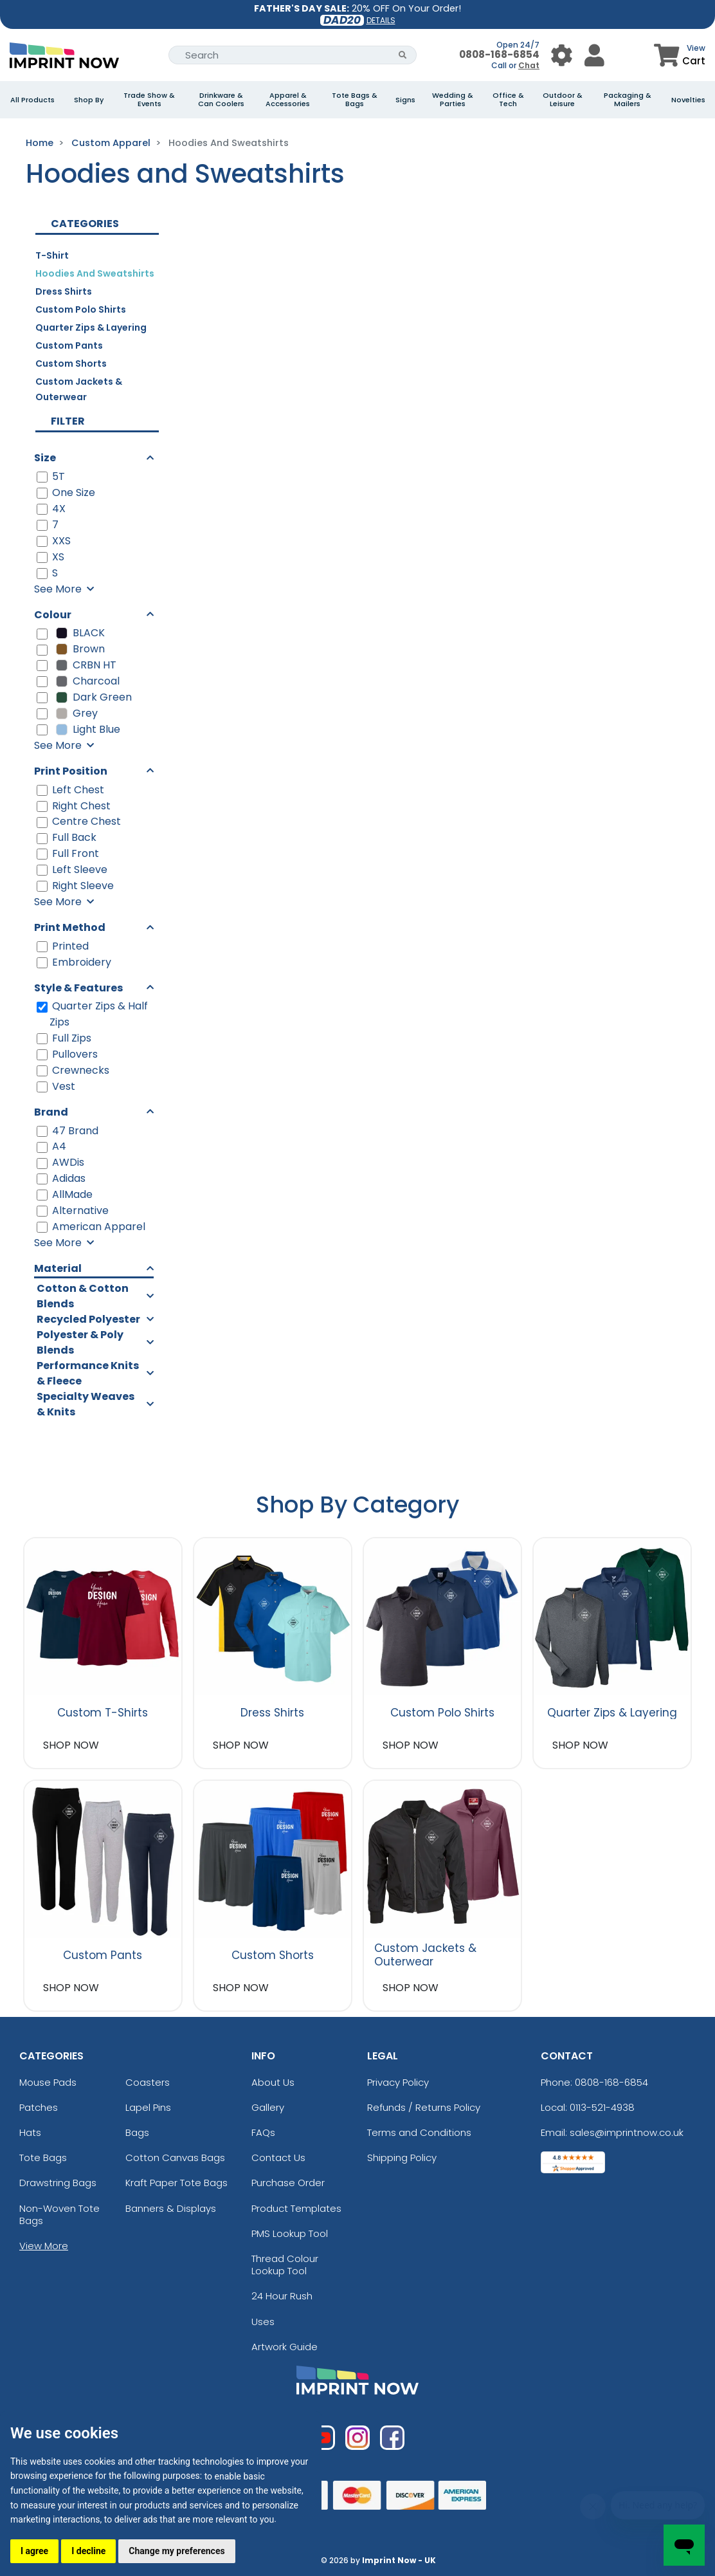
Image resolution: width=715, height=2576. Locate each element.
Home (39, 142)
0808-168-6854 (499, 54)
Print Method (69, 927)
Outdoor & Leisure (563, 99)
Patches (38, 2107)
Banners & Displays (170, 2208)
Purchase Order (288, 2182)
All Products (32, 100)
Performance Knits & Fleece (88, 1373)
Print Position (70, 771)
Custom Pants (69, 345)
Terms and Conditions (419, 2132)
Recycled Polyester (88, 1319)
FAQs (263, 2132)
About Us (272, 2082)
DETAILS (381, 20)
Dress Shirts (63, 291)
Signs (405, 100)
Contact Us (278, 2157)
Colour (52, 614)
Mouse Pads (48, 2082)
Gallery (267, 2107)
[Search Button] (403, 55)
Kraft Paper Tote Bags (176, 2182)
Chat (528, 65)
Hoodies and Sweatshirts (94, 273)
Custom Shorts (71, 363)
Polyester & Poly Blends (80, 1342)
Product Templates (296, 2208)
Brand (51, 1112)
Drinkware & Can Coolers (221, 99)
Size (45, 457)
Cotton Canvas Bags (175, 2157)
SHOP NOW (71, 1745)
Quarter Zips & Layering (91, 327)
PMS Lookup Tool (289, 2233)
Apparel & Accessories (288, 99)
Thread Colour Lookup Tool (284, 2264)
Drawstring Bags (57, 2182)
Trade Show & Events (149, 99)
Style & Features (78, 987)
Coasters (147, 2082)
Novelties (688, 100)
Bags (137, 2132)
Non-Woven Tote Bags (59, 2214)
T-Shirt (52, 255)
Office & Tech (508, 99)
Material (58, 1268)
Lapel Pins (148, 2107)
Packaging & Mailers (627, 99)
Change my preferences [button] (176, 2551)
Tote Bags (43, 2157)
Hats (30, 2132)
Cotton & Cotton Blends (83, 1296)
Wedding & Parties (452, 99)
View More (43, 2245)
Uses (263, 2321)
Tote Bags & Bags (354, 99)
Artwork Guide (284, 2346)
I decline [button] (88, 2551)
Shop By (89, 100)
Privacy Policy (398, 2082)
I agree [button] (34, 2551)
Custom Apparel (110, 142)
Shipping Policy (402, 2157)
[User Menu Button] (562, 55)
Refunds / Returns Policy (423, 2107)
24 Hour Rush (281, 2296)
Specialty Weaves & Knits (85, 1404)
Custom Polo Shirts (80, 309)
